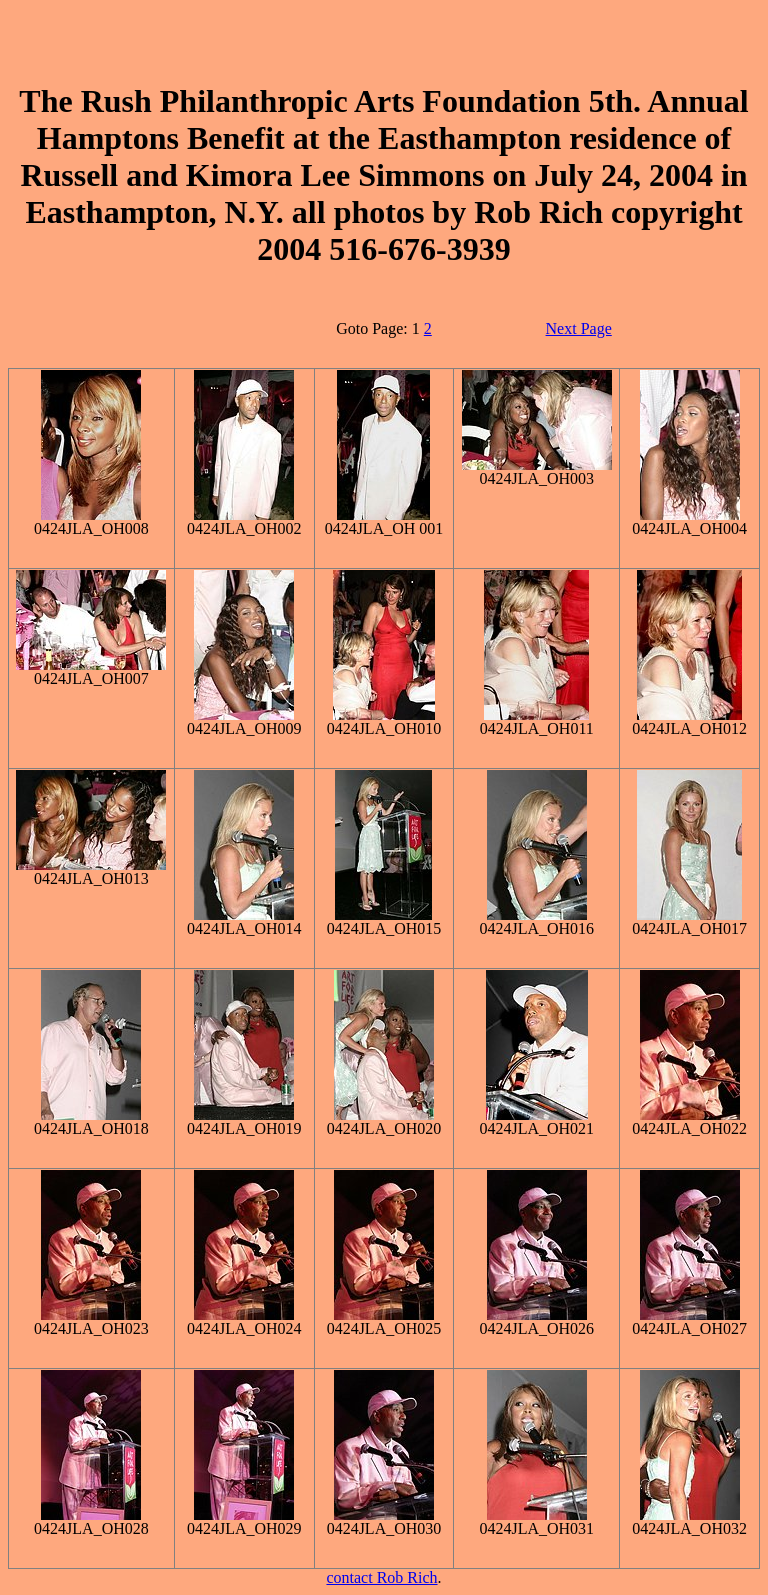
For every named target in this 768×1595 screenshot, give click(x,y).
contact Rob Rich (381, 1577)
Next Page (579, 328)
